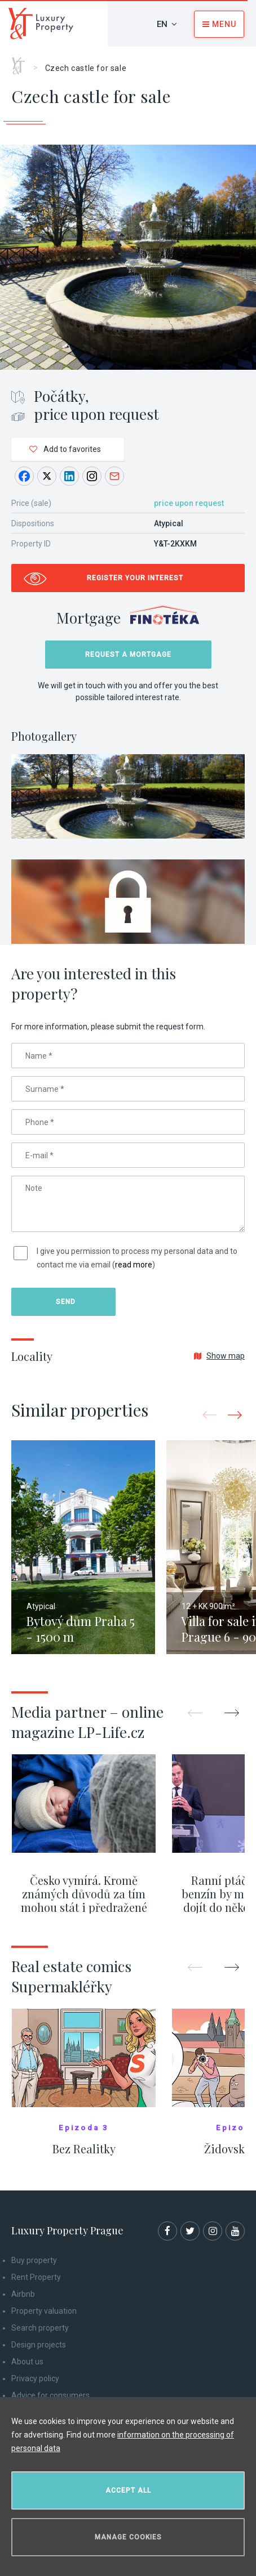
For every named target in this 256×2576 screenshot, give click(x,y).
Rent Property (36, 2277)
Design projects (38, 2344)
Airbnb (23, 2294)
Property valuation (44, 2310)
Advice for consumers (50, 2395)
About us (27, 2361)
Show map (219, 1355)
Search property (40, 2327)
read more (133, 1264)
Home (22, 61)
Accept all (128, 2490)
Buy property (34, 2260)
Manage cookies (128, 2537)
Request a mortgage (128, 654)
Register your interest (135, 578)
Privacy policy (35, 2378)
